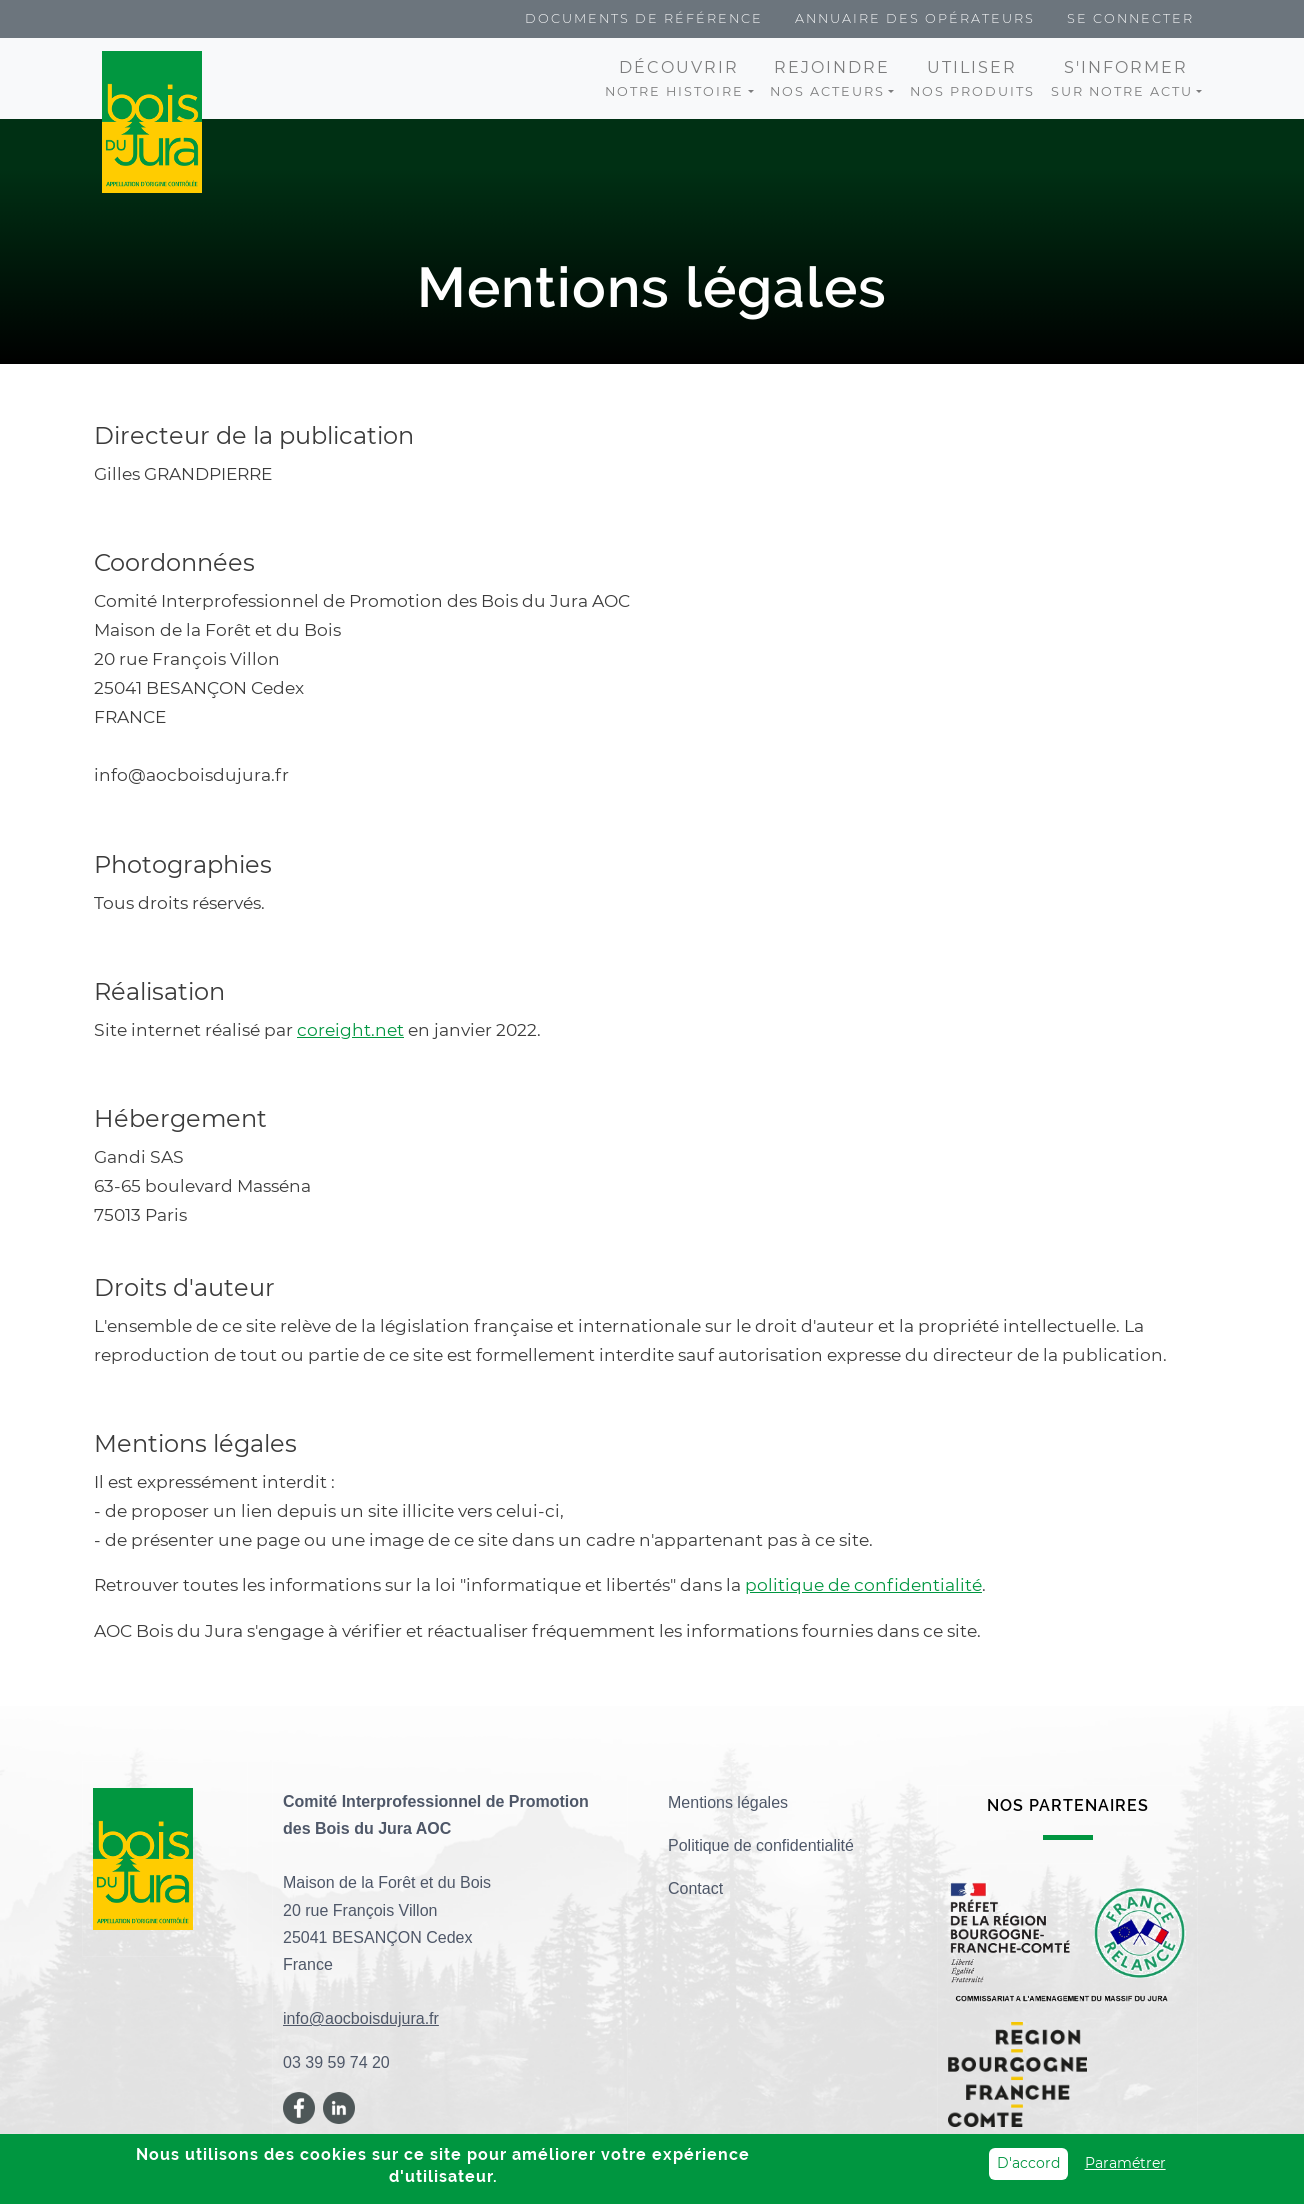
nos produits (972, 78)
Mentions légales (728, 1802)
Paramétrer (1125, 2164)
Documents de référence (644, 18)
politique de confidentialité (863, 1584)
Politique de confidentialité (761, 1845)
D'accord (1028, 2164)
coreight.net (350, 1029)
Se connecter (1130, 18)
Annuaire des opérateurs (915, 18)
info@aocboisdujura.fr (361, 2018)
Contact (695, 1888)
